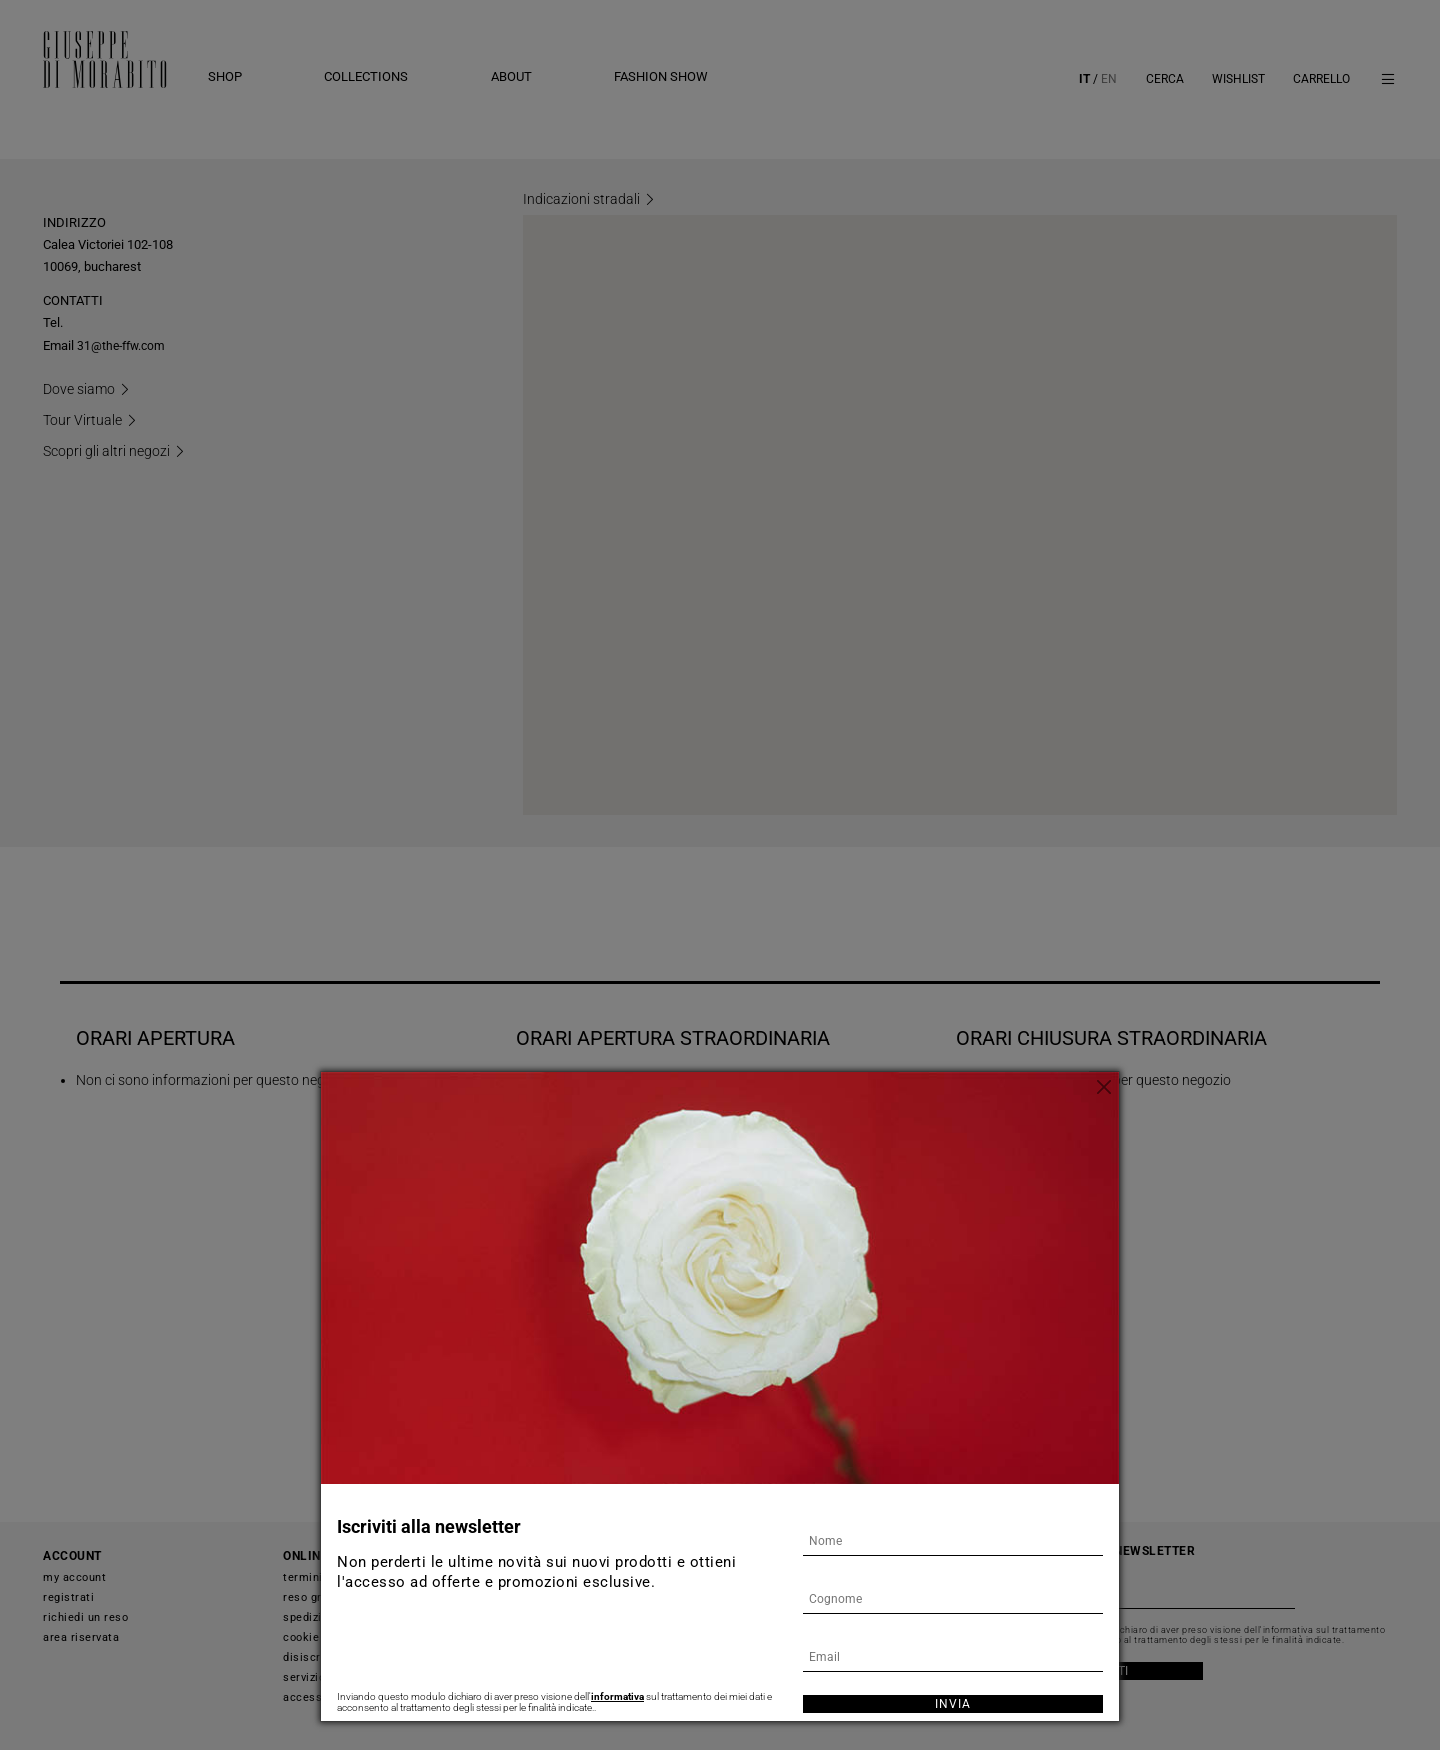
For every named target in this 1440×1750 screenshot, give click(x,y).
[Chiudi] (1104, 1087)
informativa (617, 1696)
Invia (953, 1704)
